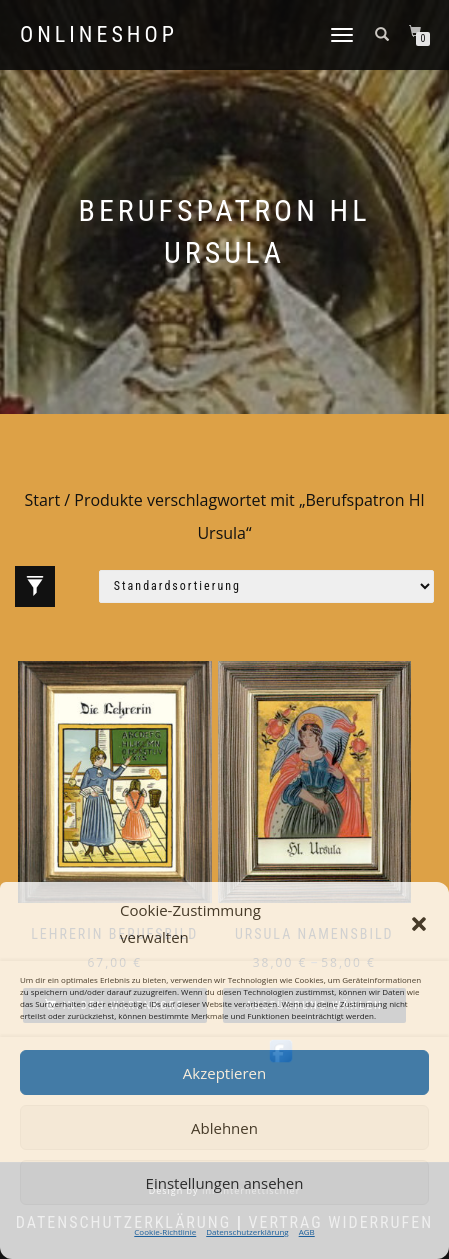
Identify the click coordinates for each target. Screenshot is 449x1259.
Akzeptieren (224, 1073)
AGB (307, 1231)
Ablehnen (224, 1128)
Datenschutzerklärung (247, 1231)
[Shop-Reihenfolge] (266, 586)
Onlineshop (99, 35)
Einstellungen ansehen (225, 1183)
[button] (419, 924)
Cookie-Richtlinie (165, 1231)
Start (42, 500)
